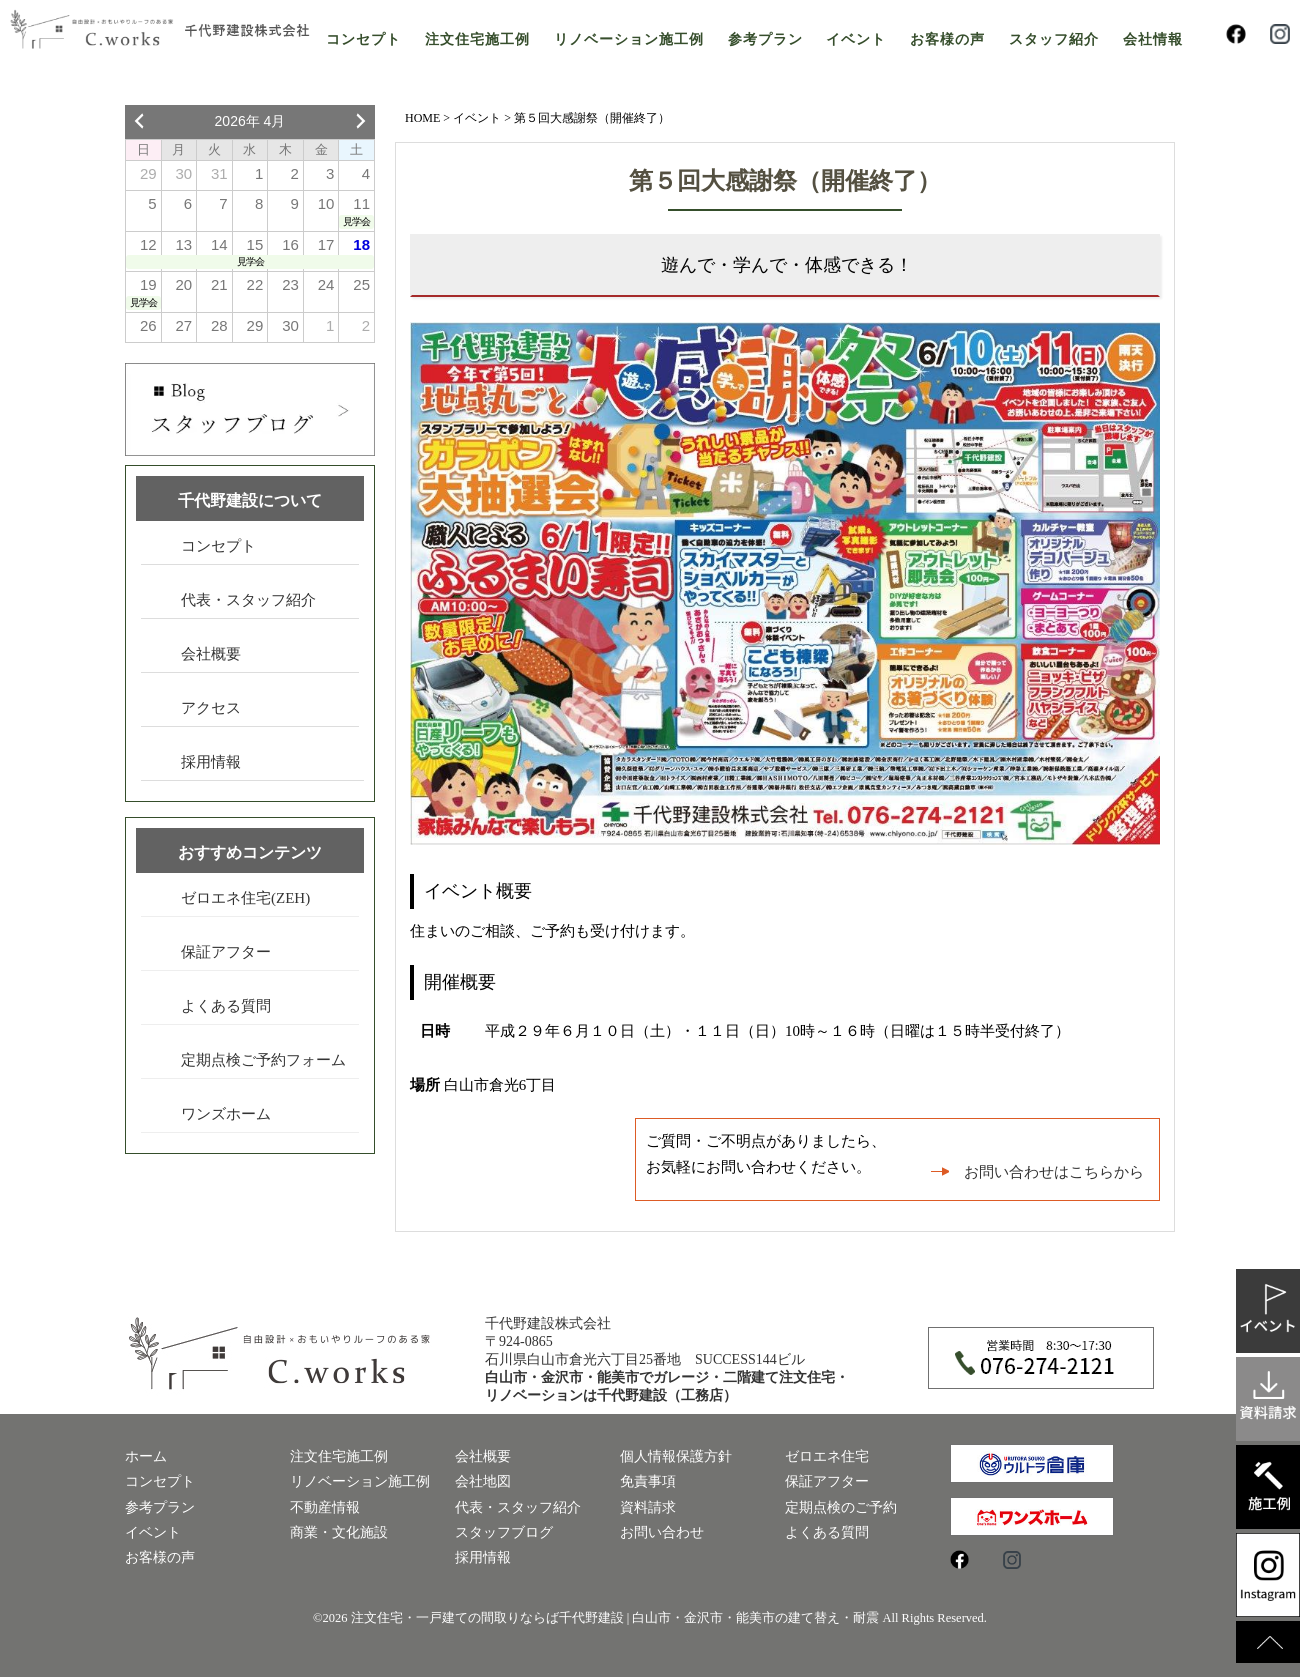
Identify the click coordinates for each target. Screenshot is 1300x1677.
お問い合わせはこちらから (1054, 1172)
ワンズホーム (226, 1114)
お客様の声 (947, 39)
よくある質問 (226, 1006)
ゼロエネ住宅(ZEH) (245, 898)
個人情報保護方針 (676, 1456)
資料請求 (648, 1507)
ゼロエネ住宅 (827, 1456)
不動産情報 (325, 1507)
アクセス (211, 708)
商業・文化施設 (339, 1532)
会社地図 (483, 1481)
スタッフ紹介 (1054, 39)
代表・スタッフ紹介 (248, 600)
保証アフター (226, 952)
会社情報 (1153, 39)
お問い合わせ (662, 1532)
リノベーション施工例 (629, 39)
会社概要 (211, 654)
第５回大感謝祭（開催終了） (785, 181)
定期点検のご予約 (841, 1507)
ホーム (146, 1456)
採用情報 (211, 762)
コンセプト (363, 39)
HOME (422, 118)
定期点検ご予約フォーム (263, 1060)
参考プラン (765, 39)
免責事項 (648, 1481)
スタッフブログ (504, 1532)
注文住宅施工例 (477, 39)
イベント (856, 39)
